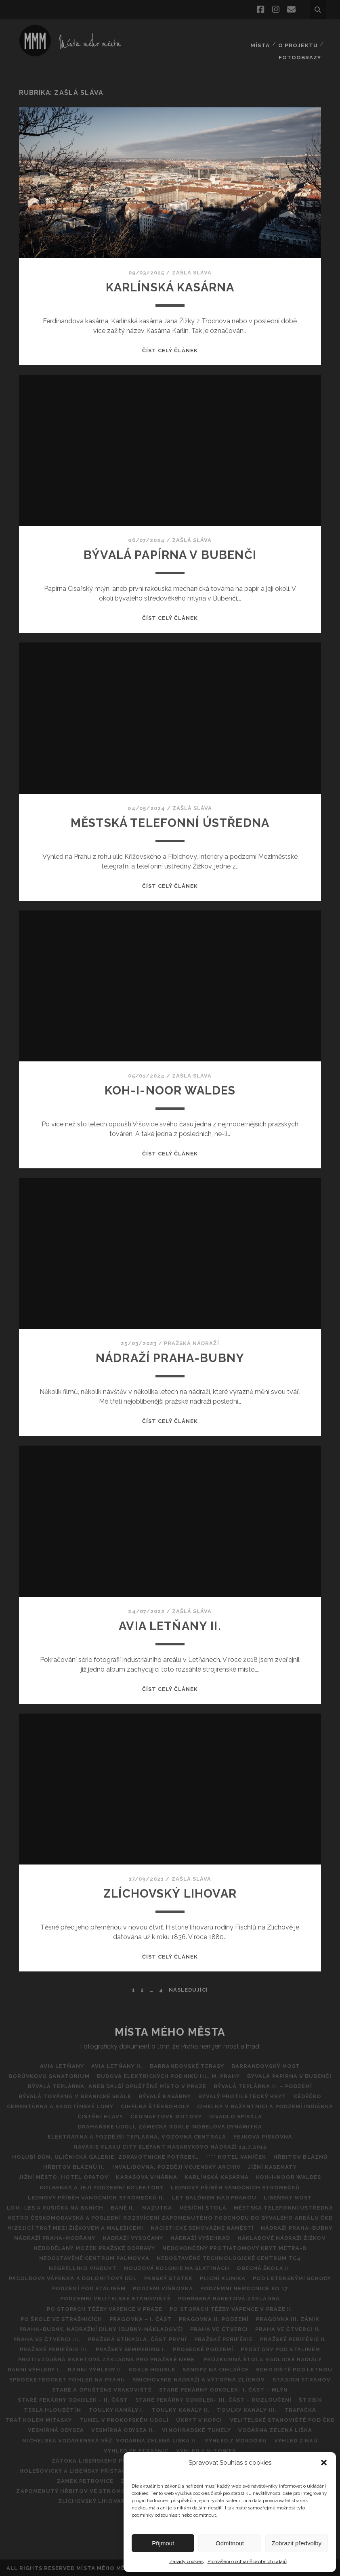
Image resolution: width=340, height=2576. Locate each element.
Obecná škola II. (264, 2267)
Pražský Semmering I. (130, 2348)
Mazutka (157, 2207)
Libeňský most (288, 2196)
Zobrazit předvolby (296, 2543)
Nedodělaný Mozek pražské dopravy (94, 2247)
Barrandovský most (267, 2065)
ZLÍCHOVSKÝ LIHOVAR (170, 1892)
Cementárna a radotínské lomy (59, 2105)
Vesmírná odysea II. (123, 2429)
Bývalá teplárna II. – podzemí (263, 2085)
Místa (259, 34)
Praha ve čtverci (219, 2328)
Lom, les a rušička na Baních (53, 2207)
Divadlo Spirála (236, 2116)
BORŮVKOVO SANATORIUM (48, 2075)
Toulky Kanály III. (248, 2409)
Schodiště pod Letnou (296, 2369)
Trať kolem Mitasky (37, 2419)
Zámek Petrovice (85, 2480)
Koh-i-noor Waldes (170, 1089)
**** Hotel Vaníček (236, 2156)
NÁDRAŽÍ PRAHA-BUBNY (170, 1357)
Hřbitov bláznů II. (73, 2166)
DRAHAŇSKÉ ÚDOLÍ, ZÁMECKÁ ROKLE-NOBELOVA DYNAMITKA (170, 2126)
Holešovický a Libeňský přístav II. (76, 2470)
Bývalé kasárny (164, 2095)
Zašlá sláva (192, 271)
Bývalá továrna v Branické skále (73, 2095)
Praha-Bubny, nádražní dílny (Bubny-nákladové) (100, 2328)
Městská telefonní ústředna (169, 821)
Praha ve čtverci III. (46, 2338)
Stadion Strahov (302, 2379)
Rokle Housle (151, 2369)
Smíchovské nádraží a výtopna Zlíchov (198, 2379)
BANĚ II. (122, 2207)
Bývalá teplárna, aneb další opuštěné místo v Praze (116, 2085)
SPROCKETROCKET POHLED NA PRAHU (66, 2379)
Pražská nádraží (191, 1342)
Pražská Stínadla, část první (137, 2338)
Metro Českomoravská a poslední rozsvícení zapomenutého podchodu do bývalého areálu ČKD (170, 2217)
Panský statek (168, 2278)
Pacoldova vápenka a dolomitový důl (72, 2278)
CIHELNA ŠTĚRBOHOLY (155, 2105)
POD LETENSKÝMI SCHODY (293, 2278)
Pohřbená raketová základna (229, 2298)
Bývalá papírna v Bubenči (170, 554)
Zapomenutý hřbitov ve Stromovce (75, 2490)
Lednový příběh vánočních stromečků (235, 2186)
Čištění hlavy (100, 2116)
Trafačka (302, 2409)
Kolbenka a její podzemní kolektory (101, 2186)
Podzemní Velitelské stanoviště (115, 2298)
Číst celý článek (170, 349)
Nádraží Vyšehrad (201, 2237)
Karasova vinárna (146, 2176)
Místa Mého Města (170, 2031)
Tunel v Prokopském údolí (123, 2419)
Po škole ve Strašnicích (60, 2318)
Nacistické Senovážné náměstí (202, 2227)
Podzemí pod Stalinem (88, 2288)
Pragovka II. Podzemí (214, 2318)
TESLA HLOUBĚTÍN (51, 2409)
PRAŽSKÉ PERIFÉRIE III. (53, 2348)
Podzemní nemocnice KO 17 (245, 2288)
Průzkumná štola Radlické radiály (263, 2358)
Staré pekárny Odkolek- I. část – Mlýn (224, 2389)
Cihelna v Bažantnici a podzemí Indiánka (266, 2105)
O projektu (297, 34)
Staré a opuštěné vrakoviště (101, 2389)
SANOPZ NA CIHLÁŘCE (216, 2369)
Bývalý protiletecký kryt (243, 2095)
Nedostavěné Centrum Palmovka (94, 2257)
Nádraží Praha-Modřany (53, 2237)
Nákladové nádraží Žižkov (283, 2237)
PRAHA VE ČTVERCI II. (288, 2328)
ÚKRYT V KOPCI (199, 2419)
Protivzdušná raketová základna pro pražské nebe (107, 2358)
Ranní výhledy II (93, 2369)
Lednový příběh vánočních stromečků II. (95, 2196)
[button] (324, 2463)
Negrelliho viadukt (82, 2267)
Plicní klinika (223, 2278)
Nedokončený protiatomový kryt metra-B (235, 2247)
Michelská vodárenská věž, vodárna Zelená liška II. (109, 2439)
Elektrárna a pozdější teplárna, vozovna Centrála (136, 2136)
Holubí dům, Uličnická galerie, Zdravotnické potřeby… (104, 2156)
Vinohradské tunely (196, 2429)
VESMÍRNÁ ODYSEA (55, 2429)
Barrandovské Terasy (187, 2065)
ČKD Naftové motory (166, 2116)
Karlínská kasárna (170, 286)
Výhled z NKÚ (297, 2439)
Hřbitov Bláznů (301, 2156)
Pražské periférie (224, 2338)
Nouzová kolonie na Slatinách (176, 2267)
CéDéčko (309, 2095)
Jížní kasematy (273, 2166)
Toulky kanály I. (116, 2409)
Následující (188, 1989)
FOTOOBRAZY (300, 44)
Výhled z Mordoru (236, 2439)
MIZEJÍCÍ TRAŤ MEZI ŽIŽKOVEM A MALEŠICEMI (74, 2227)
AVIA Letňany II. (169, 1625)
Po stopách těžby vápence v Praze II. (231, 2308)
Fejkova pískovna (263, 2136)
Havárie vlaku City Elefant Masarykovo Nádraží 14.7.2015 (170, 2146)
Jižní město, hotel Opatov (62, 2176)
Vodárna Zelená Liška (276, 2429)
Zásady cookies (186, 2561)
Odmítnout (230, 2543)
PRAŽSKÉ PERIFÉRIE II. (294, 2338)
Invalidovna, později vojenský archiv (176, 2166)
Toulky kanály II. (180, 2409)
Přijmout (163, 2543)
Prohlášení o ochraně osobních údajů (247, 2561)
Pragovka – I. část (140, 2318)
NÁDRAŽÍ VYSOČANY (132, 2237)
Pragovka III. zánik (289, 2318)
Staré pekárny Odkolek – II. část (72, 2399)
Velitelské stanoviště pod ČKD (283, 2419)
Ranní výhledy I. (32, 2369)
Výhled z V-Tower (206, 2449)
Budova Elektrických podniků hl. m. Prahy (168, 2075)
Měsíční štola (203, 2207)
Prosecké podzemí (203, 2348)
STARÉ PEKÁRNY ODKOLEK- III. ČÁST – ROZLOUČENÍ (213, 2399)
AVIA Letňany (61, 2065)
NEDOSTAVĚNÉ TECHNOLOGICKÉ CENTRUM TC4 (229, 2257)
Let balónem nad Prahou (214, 2196)
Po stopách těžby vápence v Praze (104, 2308)
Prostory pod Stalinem (281, 2348)
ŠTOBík (311, 2399)
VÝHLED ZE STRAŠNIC (135, 2449)
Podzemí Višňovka (163, 2288)
